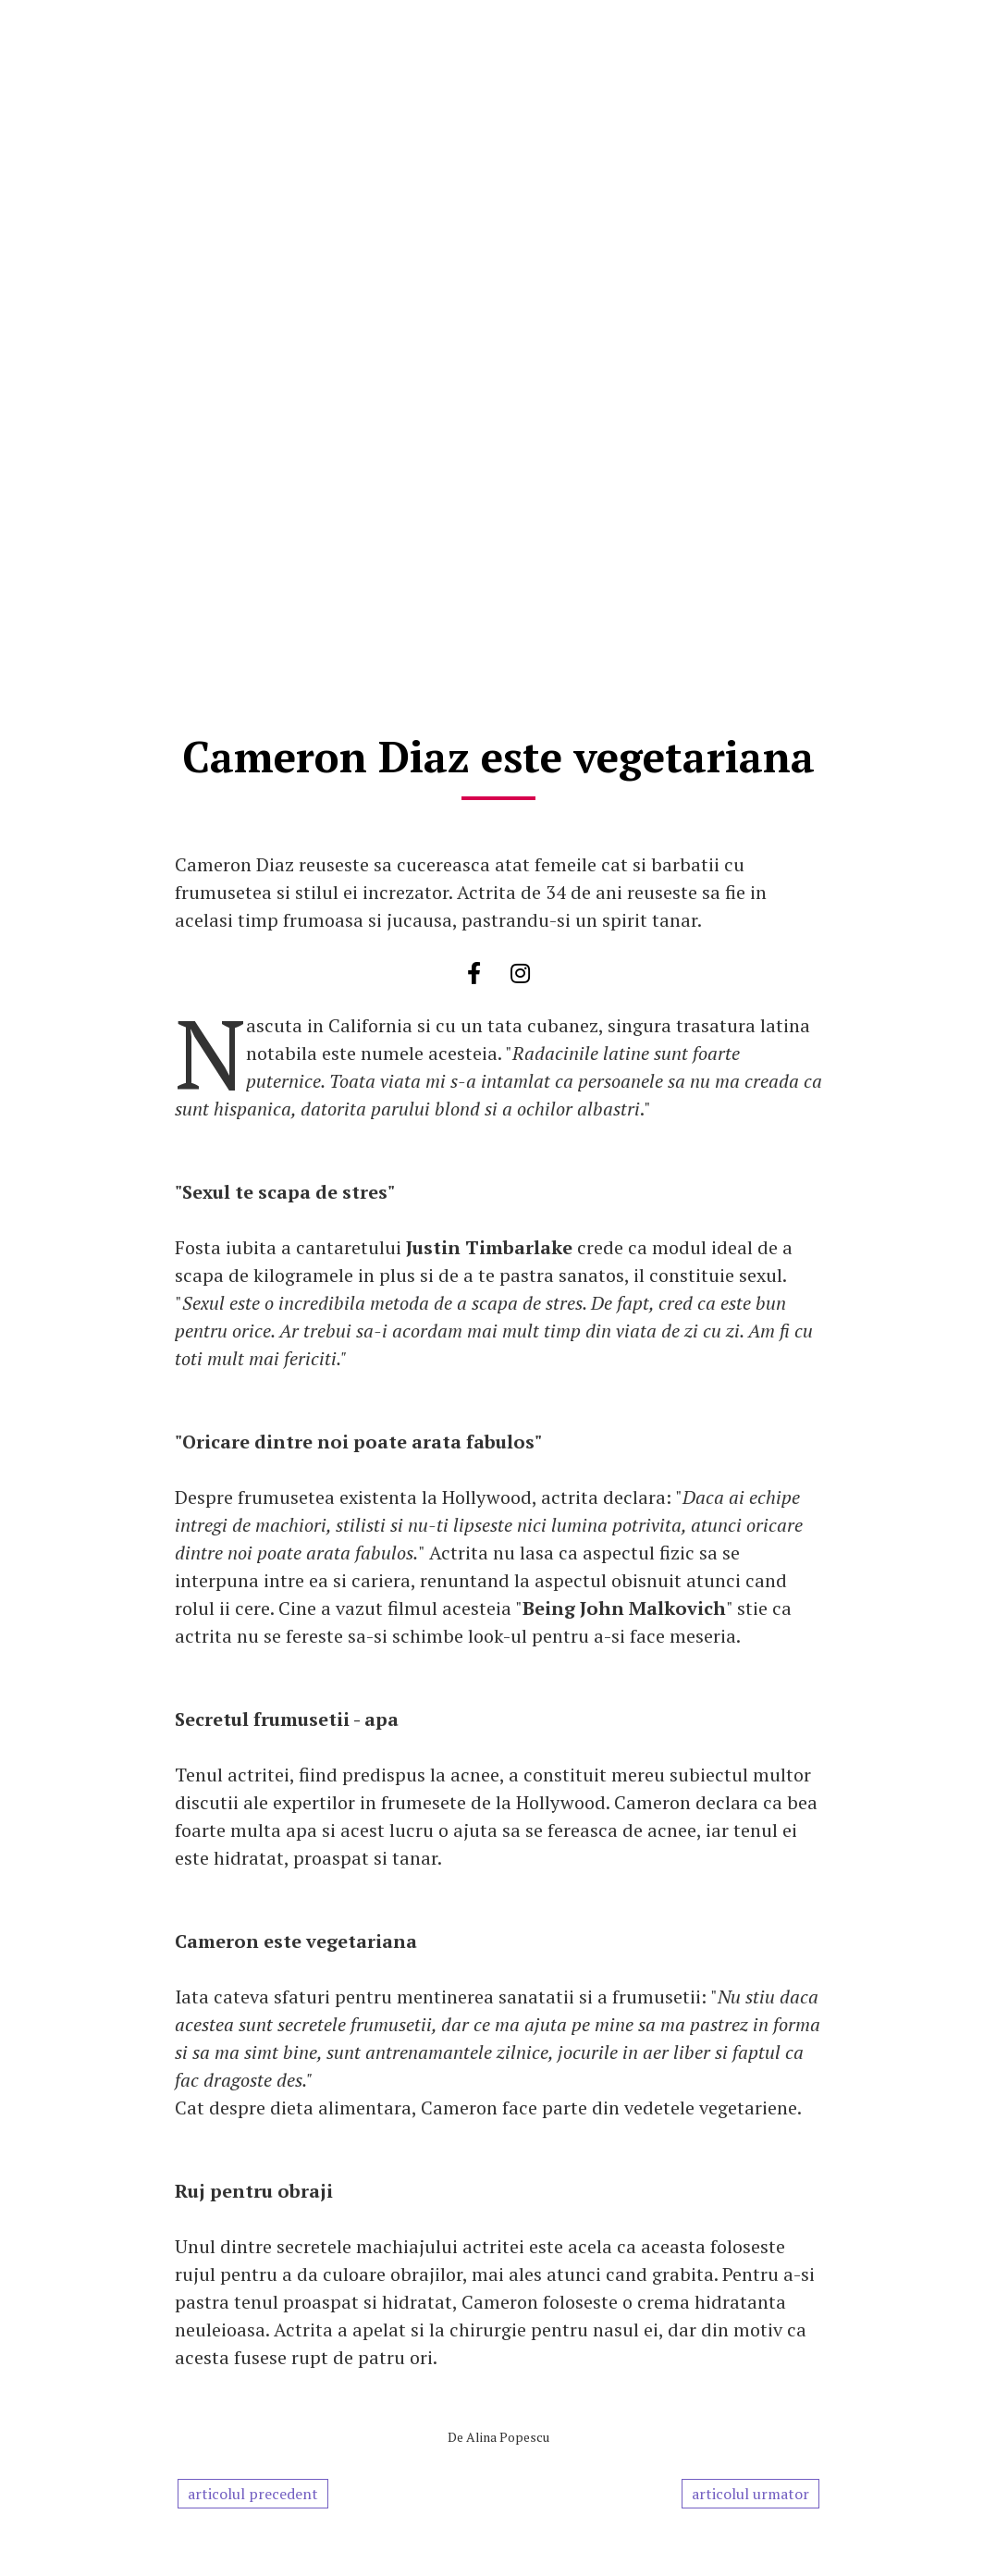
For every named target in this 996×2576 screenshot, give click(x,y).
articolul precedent (253, 2494)
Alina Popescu (507, 2437)
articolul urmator (750, 2494)
